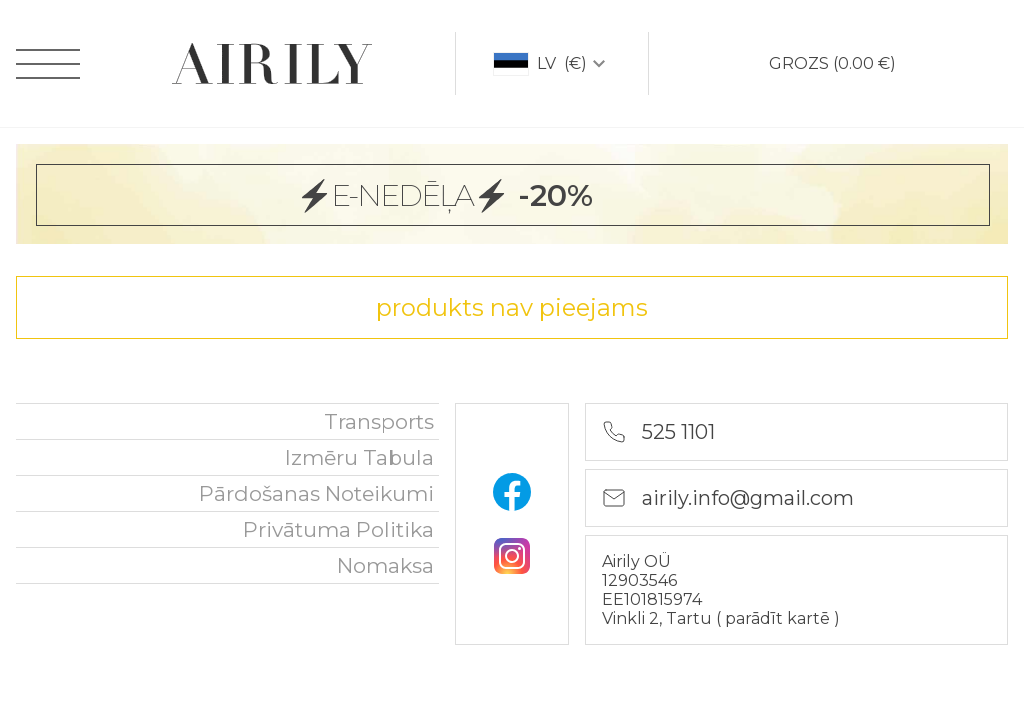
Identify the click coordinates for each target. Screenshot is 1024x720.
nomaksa (385, 565)
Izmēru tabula (359, 457)
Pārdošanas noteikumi (316, 493)
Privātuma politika (338, 529)
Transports (379, 421)
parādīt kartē (779, 618)
